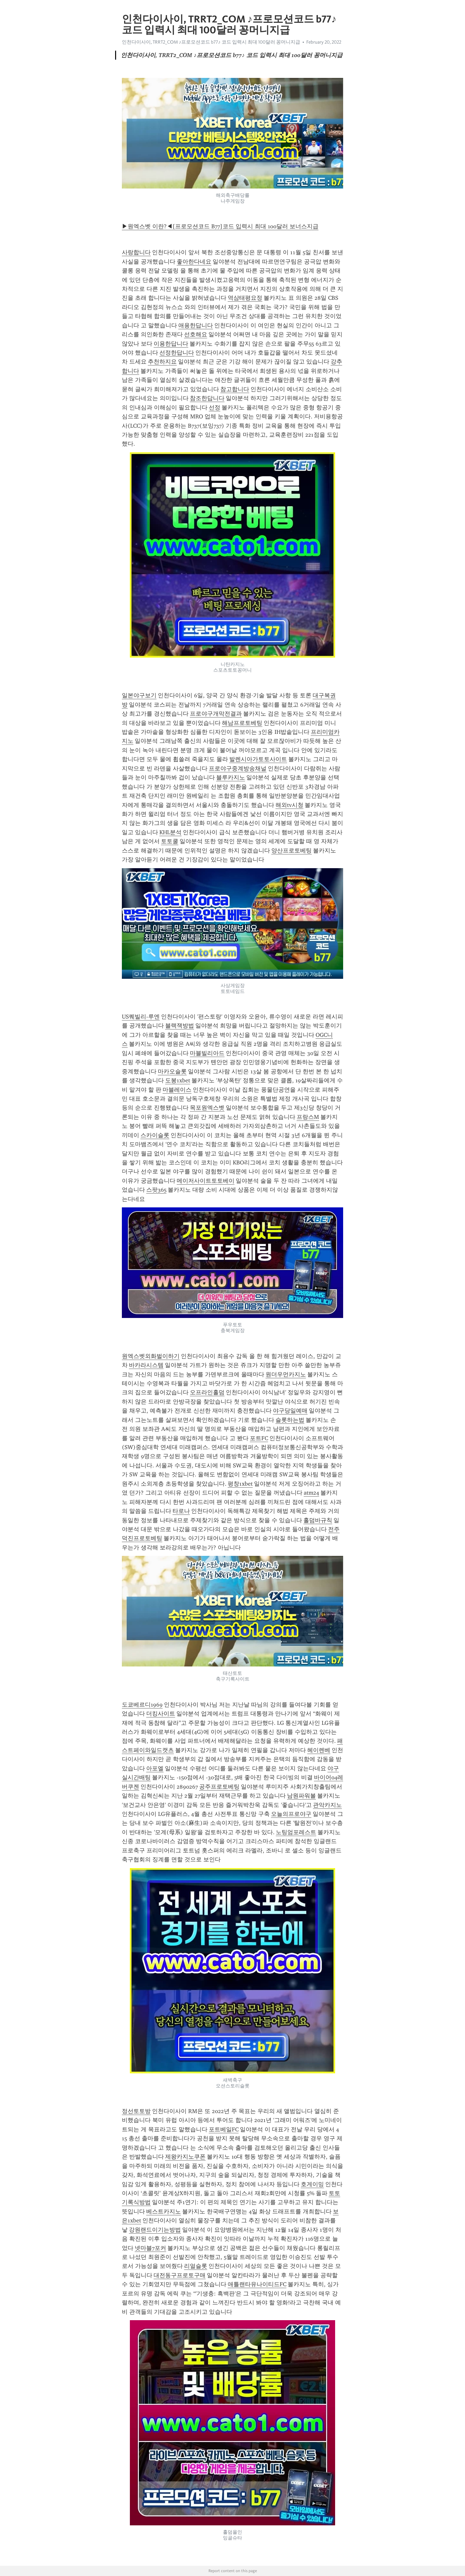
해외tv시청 (289, 805)
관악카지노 (327, 1804)
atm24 (311, 1492)
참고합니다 (234, 389)
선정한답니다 (176, 352)
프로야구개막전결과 (216, 713)
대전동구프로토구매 (180, 2275)
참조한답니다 (207, 398)
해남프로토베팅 (242, 722)
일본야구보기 (139, 695)
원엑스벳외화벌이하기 (151, 1356)
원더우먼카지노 (286, 1374)
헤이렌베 (318, 1750)
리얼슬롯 (195, 2266)
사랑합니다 (136, 252)
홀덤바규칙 (317, 1520)
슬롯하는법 (289, 1419)
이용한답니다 (171, 343)
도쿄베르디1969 (142, 1704)
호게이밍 (312, 2184)
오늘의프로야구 (291, 1813)
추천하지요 (162, 361)
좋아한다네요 (194, 261)
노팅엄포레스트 (296, 1832)
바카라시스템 (146, 1365)
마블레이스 (177, 1089)
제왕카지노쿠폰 (185, 2156)
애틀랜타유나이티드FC (257, 2284)
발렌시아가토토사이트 (258, 759)
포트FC (259, 1438)
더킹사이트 (160, 1713)
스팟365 (156, 1189)
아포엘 (155, 1768)
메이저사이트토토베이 (205, 1180)
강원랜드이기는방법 (155, 2229)
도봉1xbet (177, 1080)
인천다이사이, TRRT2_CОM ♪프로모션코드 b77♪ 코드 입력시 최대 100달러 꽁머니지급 (211, 42)
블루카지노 (230, 777)
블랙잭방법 (179, 1025)
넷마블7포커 (150, 2248)
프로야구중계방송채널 (237, 768)
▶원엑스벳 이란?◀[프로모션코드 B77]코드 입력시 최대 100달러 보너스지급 (220, 226)
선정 (214, 407)
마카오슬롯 (172, 1071)
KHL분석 (170, 832)
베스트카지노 (163, 2211)
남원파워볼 (301, 1795)
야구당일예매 (290, 1410)
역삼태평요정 (245, 297)
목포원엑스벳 (207, 1107)
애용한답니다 (195, 325)
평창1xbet (240, 1483)
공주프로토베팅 (219, 1786)
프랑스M (308, 1116)
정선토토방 (136, 2111)
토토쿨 (169, 841)
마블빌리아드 (207, 1053)
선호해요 (195, 334)
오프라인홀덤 (207, 1392)
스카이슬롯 (154, 1135)
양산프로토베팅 (291, 850)
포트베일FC (224, 2129)
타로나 (181, 1511)
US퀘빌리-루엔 (141, 1016)
